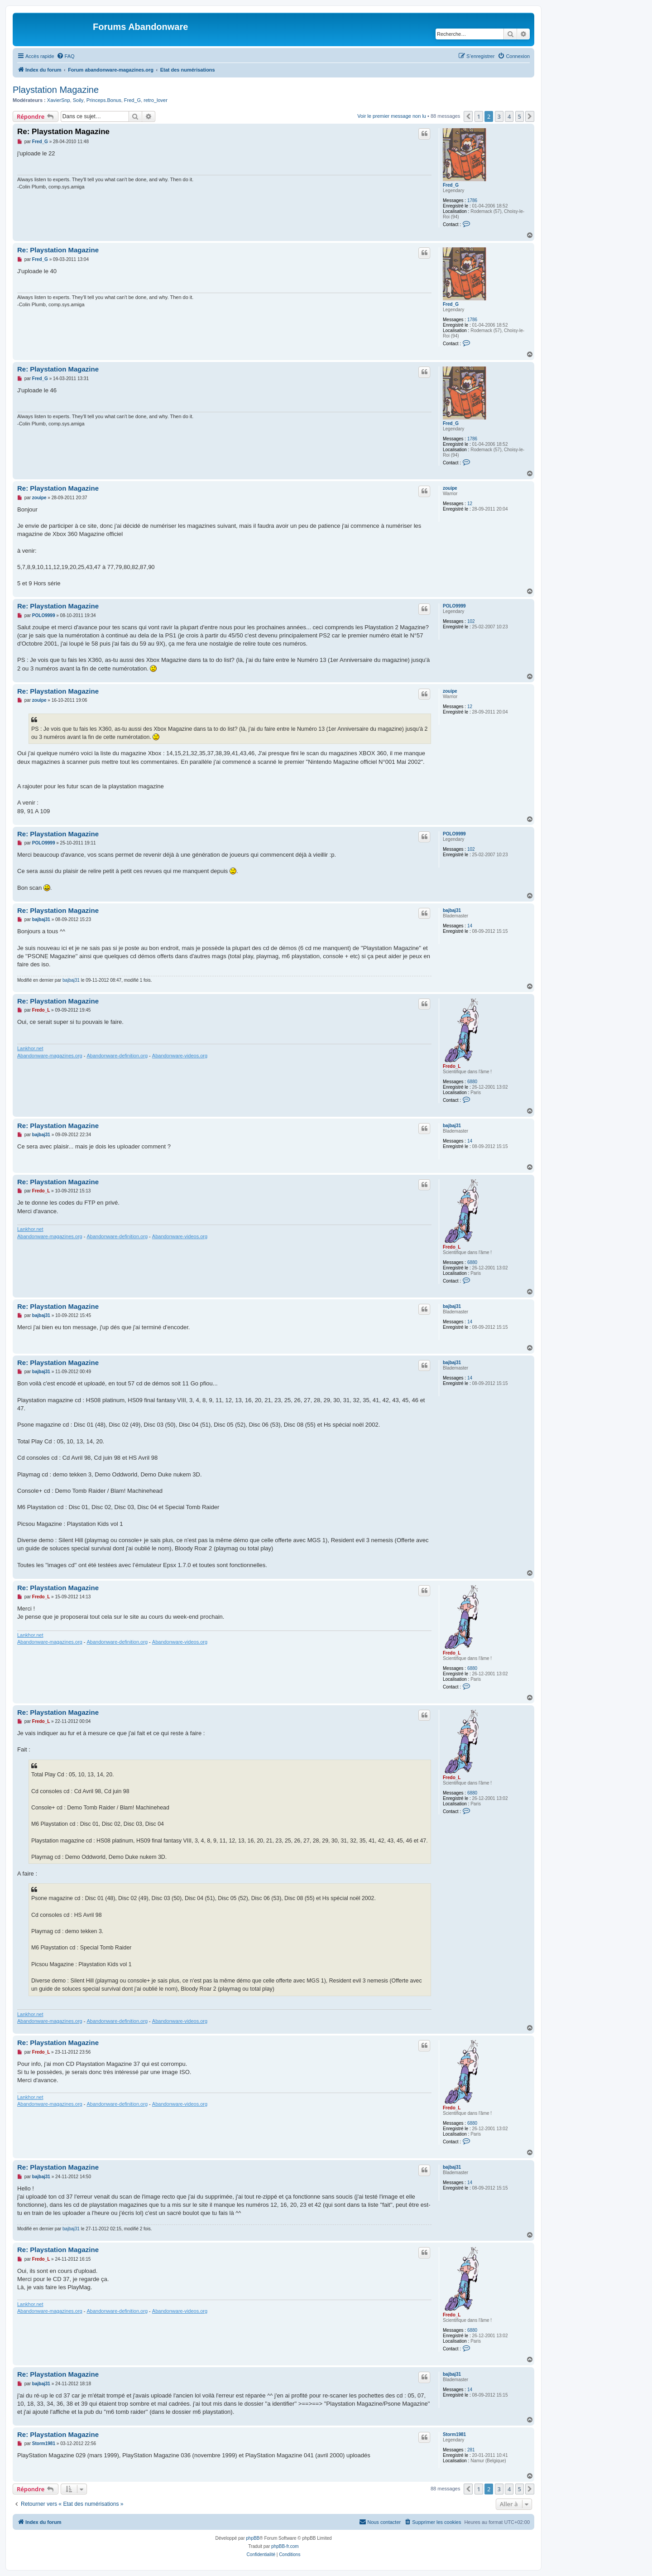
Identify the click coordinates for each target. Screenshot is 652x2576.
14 (469, 925)
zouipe (450, 488)
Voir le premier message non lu (391, 116)
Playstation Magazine (56, 90)
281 (471, 2449)
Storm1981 (454, 2434)
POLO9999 (454, 605)
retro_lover (156, 100)
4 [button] (509, 116)
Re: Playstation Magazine (63, 131)
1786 (472, 200)
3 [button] (499, 116)
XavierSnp (58, 100)
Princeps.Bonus (103, 100)
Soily (78, 100)
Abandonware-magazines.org (49, 1055)
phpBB (252, 2538)
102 (471, 621)
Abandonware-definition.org (117, 1055)
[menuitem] (66, 56)
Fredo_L (451, 1066)
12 (469, 503)
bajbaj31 (452, 910)
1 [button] (478, 116)
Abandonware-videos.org (179, 1055)
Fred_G (132, 100)
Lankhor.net (30, 1048)
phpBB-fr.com (285, 2546)
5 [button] (519, 116)
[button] (468, 116)
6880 (472, 1081)
